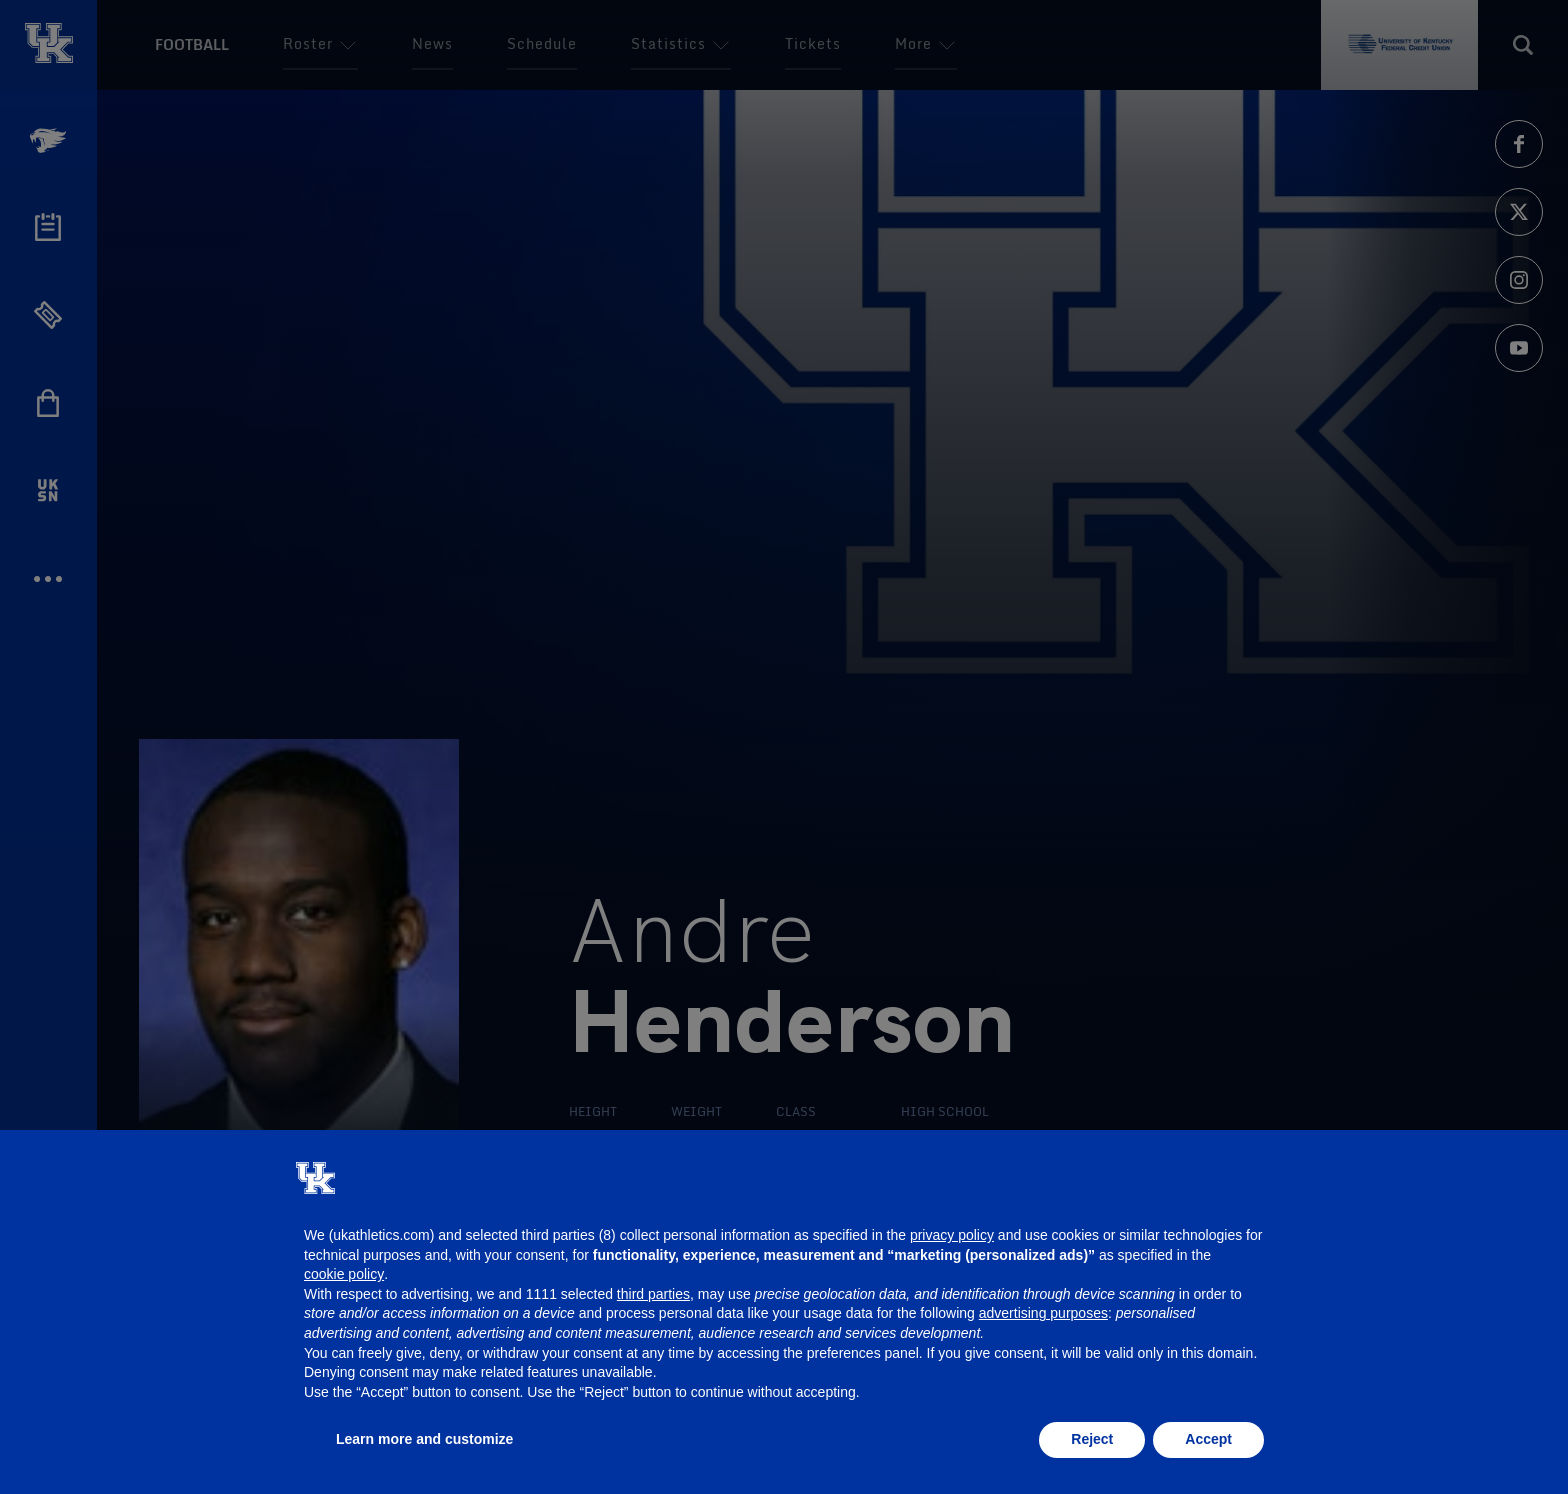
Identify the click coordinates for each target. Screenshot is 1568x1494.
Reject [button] (1092, 1439)
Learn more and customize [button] (424, 1439)
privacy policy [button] (952, 1235)
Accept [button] (1208, 1439)
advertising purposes (1043, 1313)
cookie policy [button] (344, 1274)
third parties (653, 1294)
